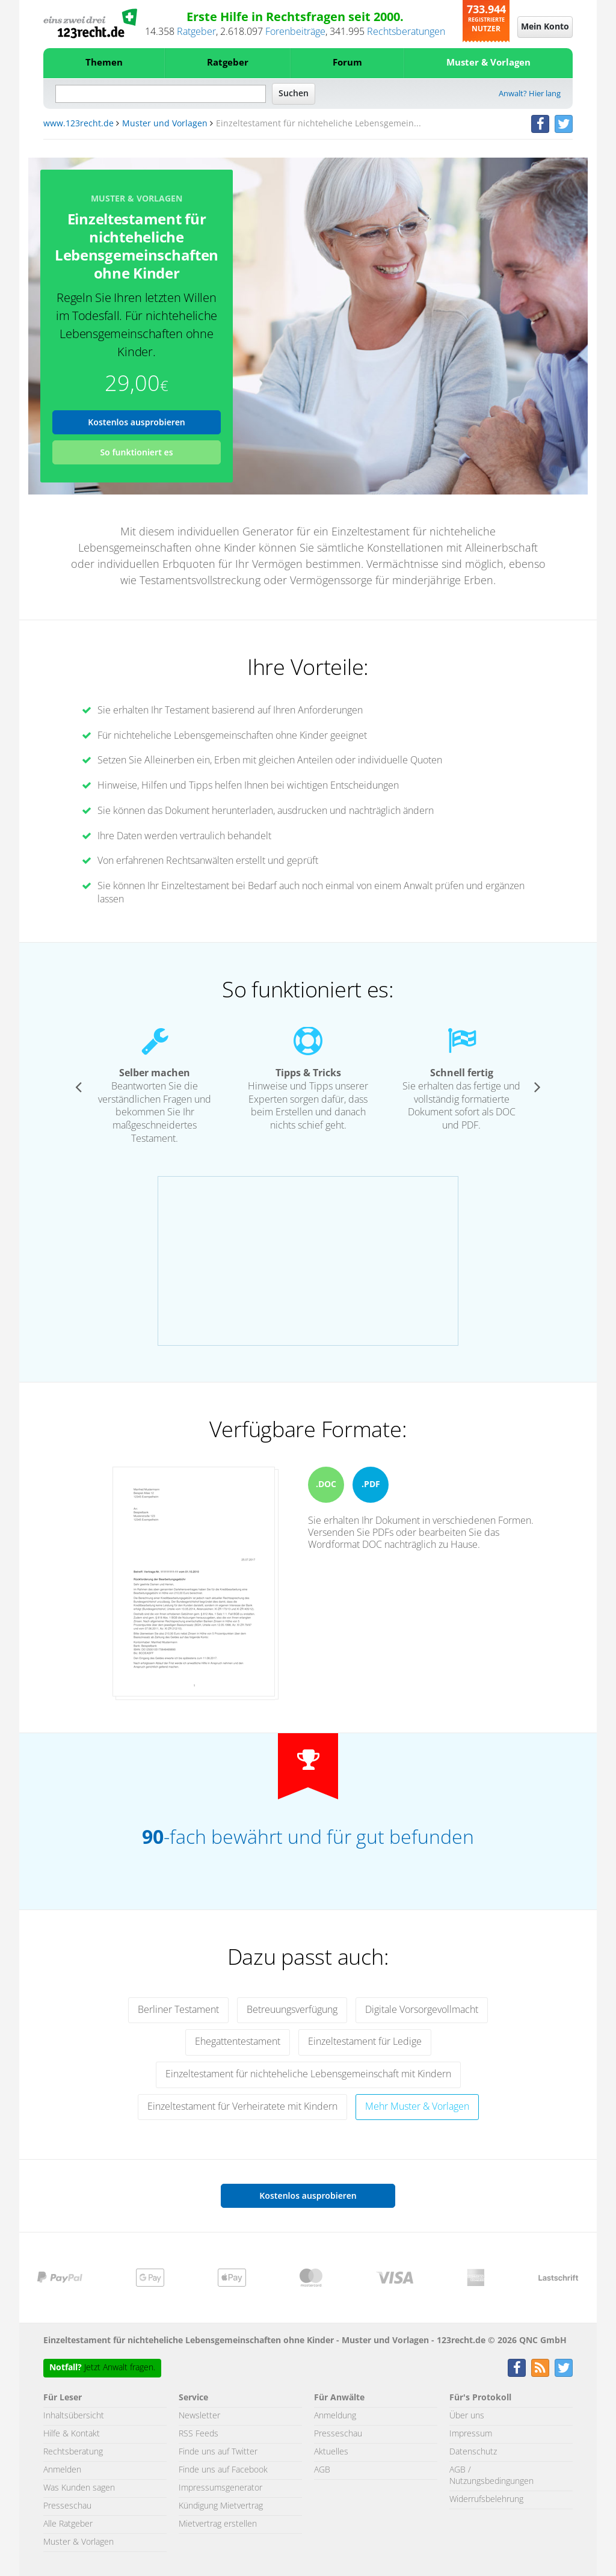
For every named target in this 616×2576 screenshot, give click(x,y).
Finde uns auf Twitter (218, 2452)
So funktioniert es (136, 452)
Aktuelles (331, 2452)
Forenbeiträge (295, 32)
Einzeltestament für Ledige (365, 2042)
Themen (104, 62)
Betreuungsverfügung (292, 2010)
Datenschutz (473, 2452)
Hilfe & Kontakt (71, 2434)
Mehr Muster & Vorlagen (417, 2107)
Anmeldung (335, 2416)
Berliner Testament (178, 2010)
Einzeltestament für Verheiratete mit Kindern (242, 2107)
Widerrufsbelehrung (486, 2499)
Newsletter (199, 2416)
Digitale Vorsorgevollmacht (421, 2010)
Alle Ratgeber (68, 2524)
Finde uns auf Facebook (223, 2470)
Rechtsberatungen (406, 32)
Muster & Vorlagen (488, 62)
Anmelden (62, 2470)
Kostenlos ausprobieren (136, 422)
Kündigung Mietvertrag (221, 2506)
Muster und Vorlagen (165, 124)
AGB (322, 2470)
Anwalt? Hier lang (530, 94)
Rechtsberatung (73, 2452)
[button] (78, 1086)
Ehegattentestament (237, 2042)
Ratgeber (196, 32)
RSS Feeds (198, 2434)
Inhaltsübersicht (73, 2416)
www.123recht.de (78, 124)
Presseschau (67, 2506)
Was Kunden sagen (79, 2488)
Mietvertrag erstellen (218, 2524)
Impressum (470, 2434)
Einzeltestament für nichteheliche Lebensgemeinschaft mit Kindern (308, 2074)
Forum (347, 62)
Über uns (466, 2416)
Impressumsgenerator (220, 2488)
